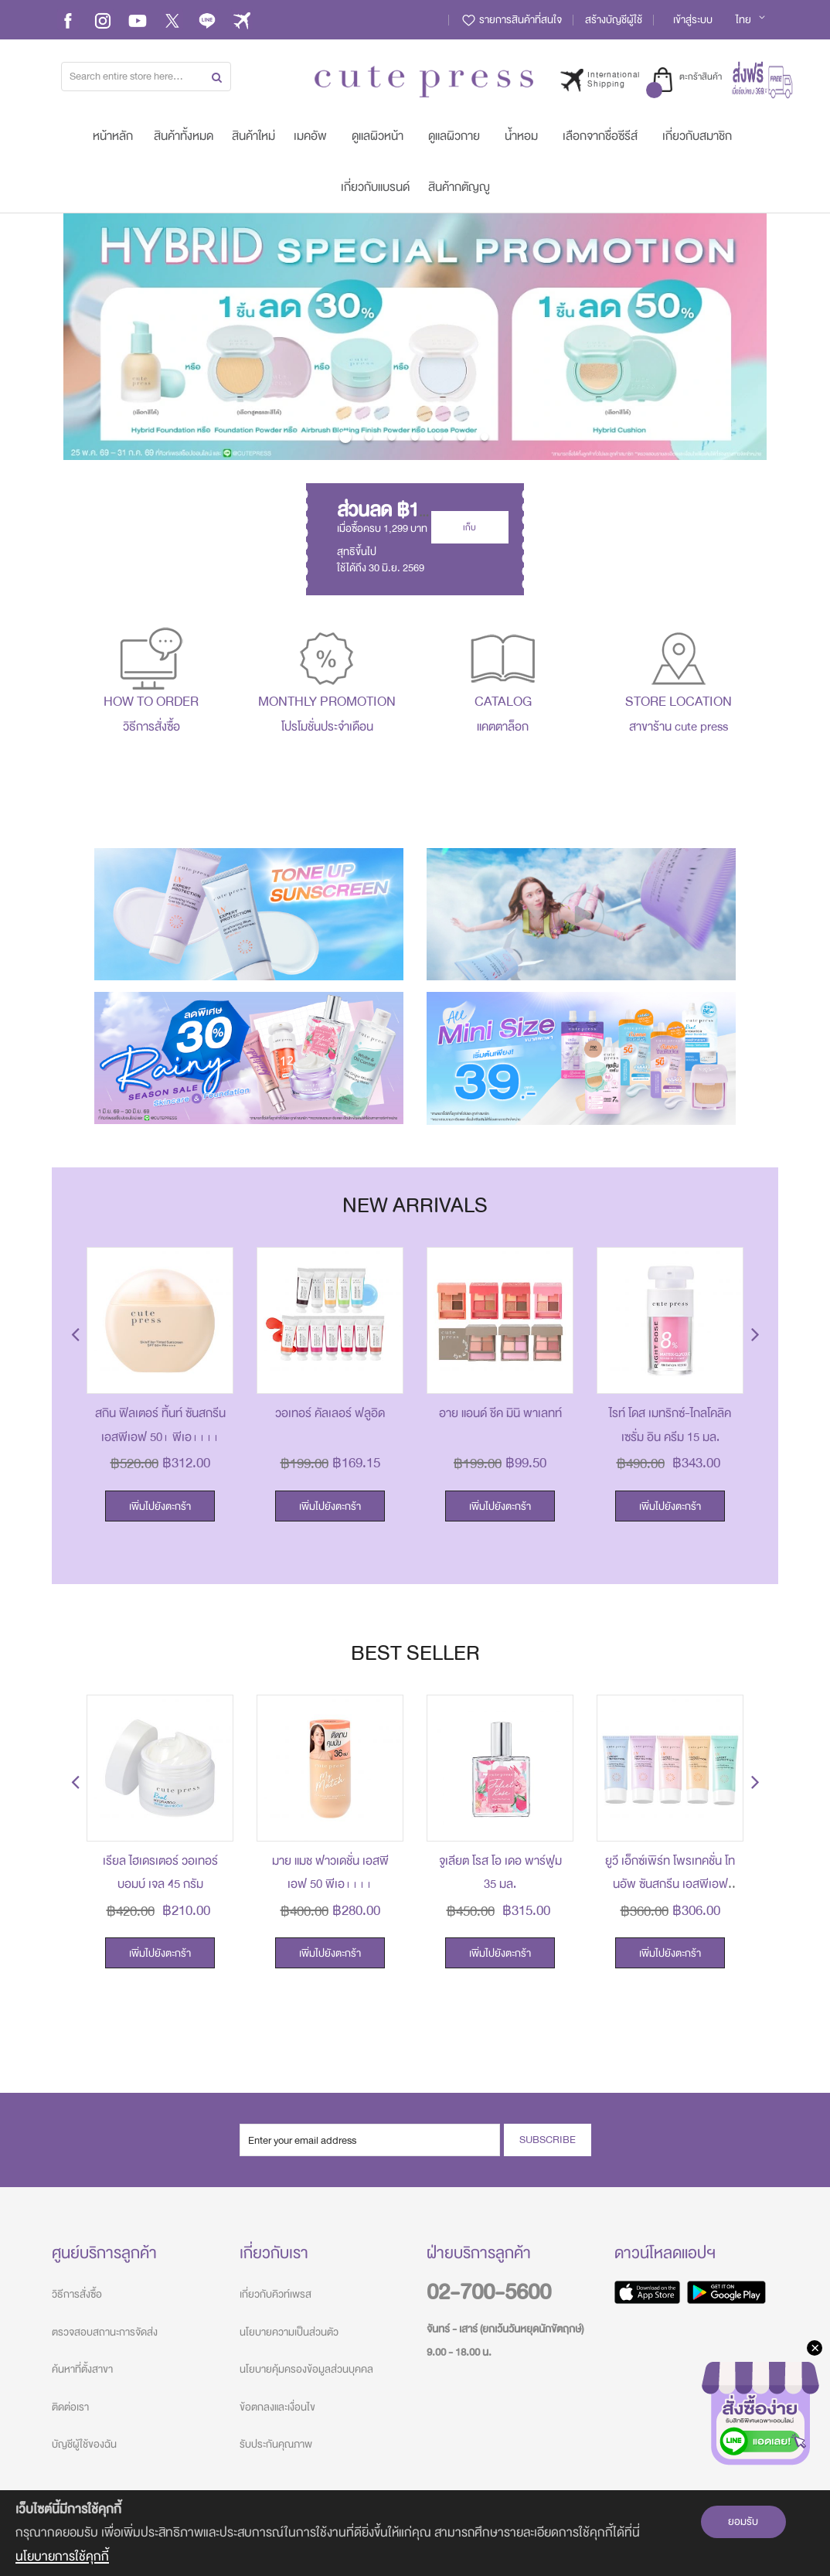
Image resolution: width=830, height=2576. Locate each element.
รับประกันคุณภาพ (276, 2444)
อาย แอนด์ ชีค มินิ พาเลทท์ (500, 1413)
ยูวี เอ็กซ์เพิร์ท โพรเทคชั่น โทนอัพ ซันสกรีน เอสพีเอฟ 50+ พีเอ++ (670, 1884)
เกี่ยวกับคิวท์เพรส (275, 2294)
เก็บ (469, 527)
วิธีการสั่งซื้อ (77, 2294)
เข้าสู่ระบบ (693, 20)
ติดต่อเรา (70, 2407)
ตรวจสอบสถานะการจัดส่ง (105, 2332)
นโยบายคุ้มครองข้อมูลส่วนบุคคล (306, 2369)
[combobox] (146, 76)
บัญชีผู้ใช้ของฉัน (84, 2444)
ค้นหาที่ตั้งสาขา (82, 2369)
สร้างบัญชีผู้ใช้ (613, 20)
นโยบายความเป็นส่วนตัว (289, 2332)
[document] (415, 2533)
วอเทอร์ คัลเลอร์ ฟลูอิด (330, 1413)
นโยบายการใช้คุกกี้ (62, 2556)
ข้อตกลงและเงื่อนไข (277, 2407)
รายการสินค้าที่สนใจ (511, 20)
